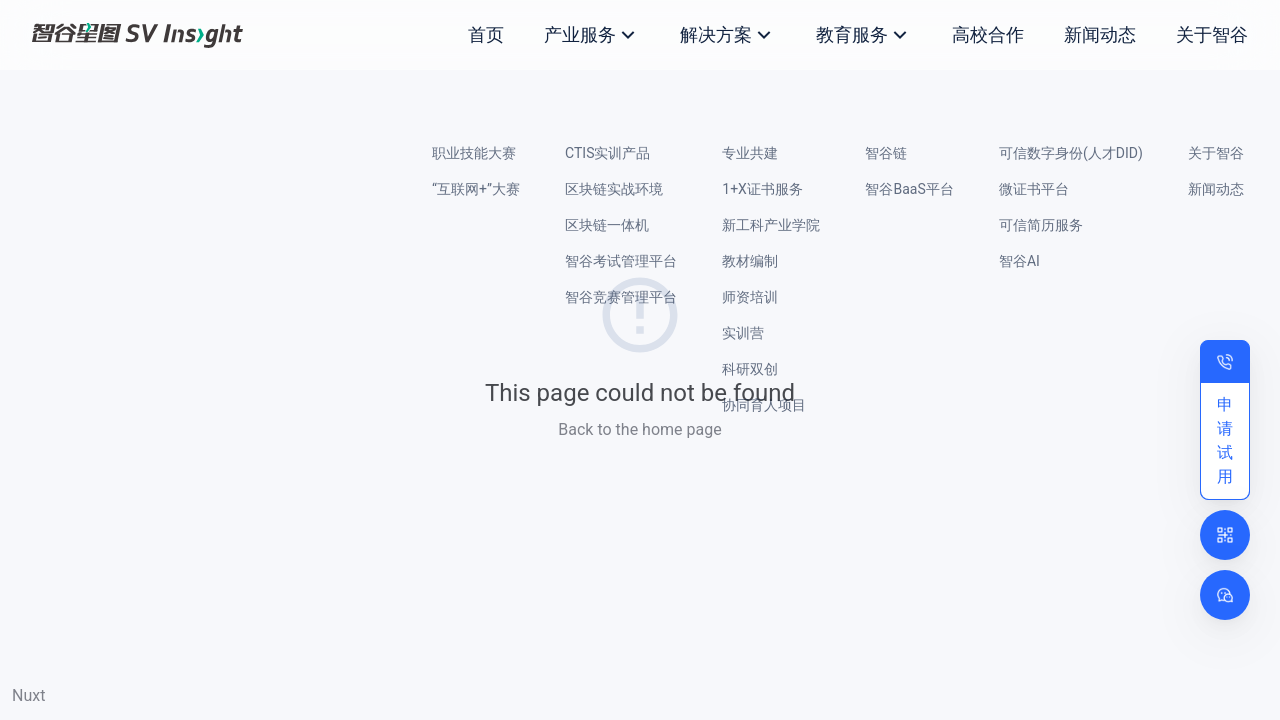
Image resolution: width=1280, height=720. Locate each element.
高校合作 (988, 34)
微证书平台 (1034, 189)
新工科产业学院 (771, 225)
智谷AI (1019, 261)
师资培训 (750, 297)
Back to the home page (639, 429)
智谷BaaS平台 (909, 189)
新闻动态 (1100, 34)
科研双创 (750, 369)
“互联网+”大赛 (476, 189)
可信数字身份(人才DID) (1071, 153)
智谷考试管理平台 (621, 261)
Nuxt (28, 695)
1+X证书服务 (762, 189)
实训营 (743, 333)
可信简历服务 (1041, 225)
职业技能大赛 (474, 153)
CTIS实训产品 (607, 153)
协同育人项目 (764, 405)
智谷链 (886, 153)
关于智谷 (1212, 34)
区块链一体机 (607, 225)
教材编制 (750, 261)
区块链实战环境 (614, 189)
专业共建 (750, 153)
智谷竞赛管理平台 (621, 297)
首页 (486, 34)
